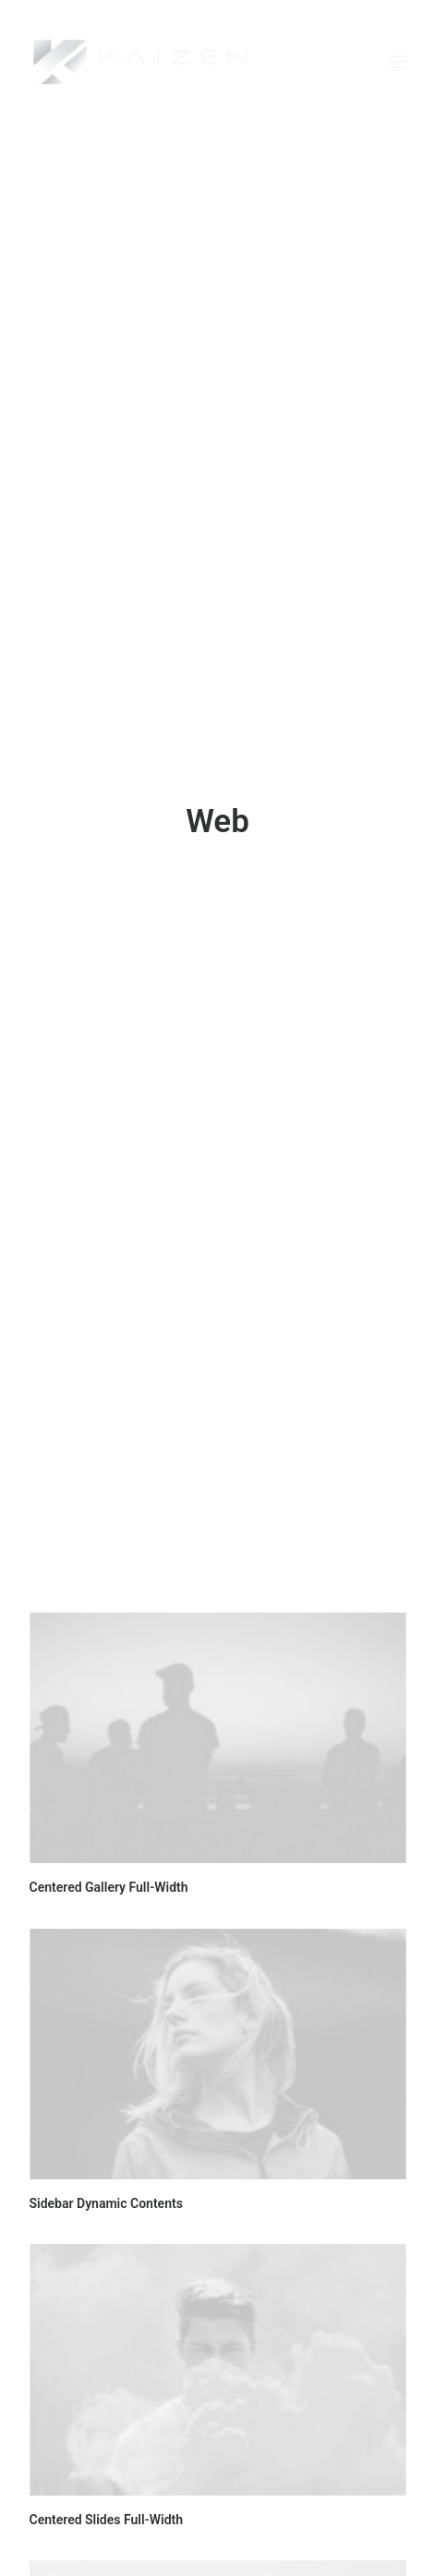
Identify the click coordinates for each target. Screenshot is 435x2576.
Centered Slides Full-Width (107, 2454)
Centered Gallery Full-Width (109, 1822)
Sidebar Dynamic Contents (106, 2138)
